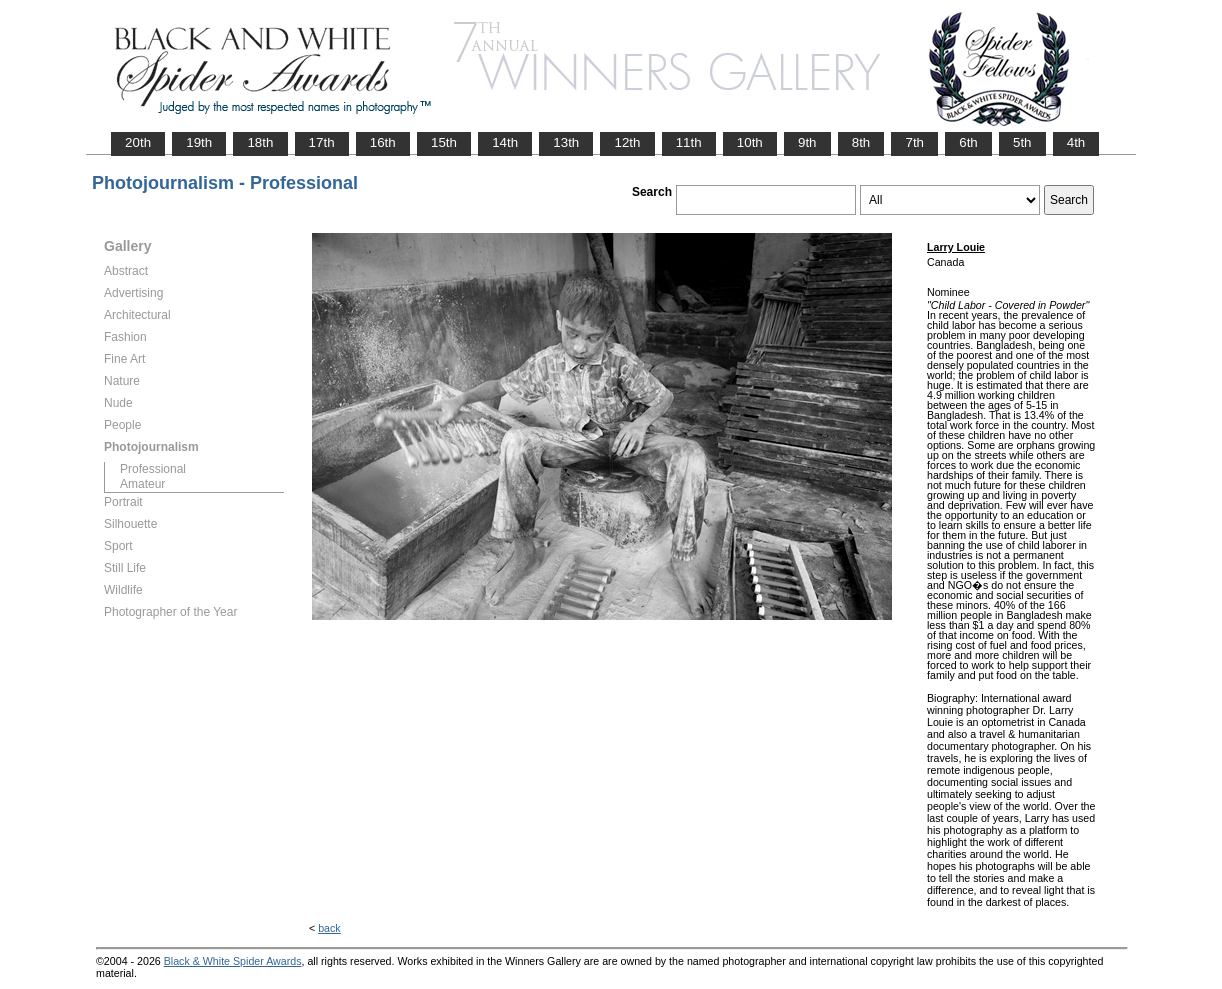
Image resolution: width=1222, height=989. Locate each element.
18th (260, 142)
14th (505, 142)
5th (1022, 142)
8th (861, 142)
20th (138, 142)
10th (750, 142)
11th (689, 142)
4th (1076, 142)
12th (627, 142)
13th (566, 142)
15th (444, 142)
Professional (153, 469)
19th (199, 142)
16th (383, 142)
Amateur (142, 484)
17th (322, 142)
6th (968, 142)
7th (914, 142)
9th (807, 142)
